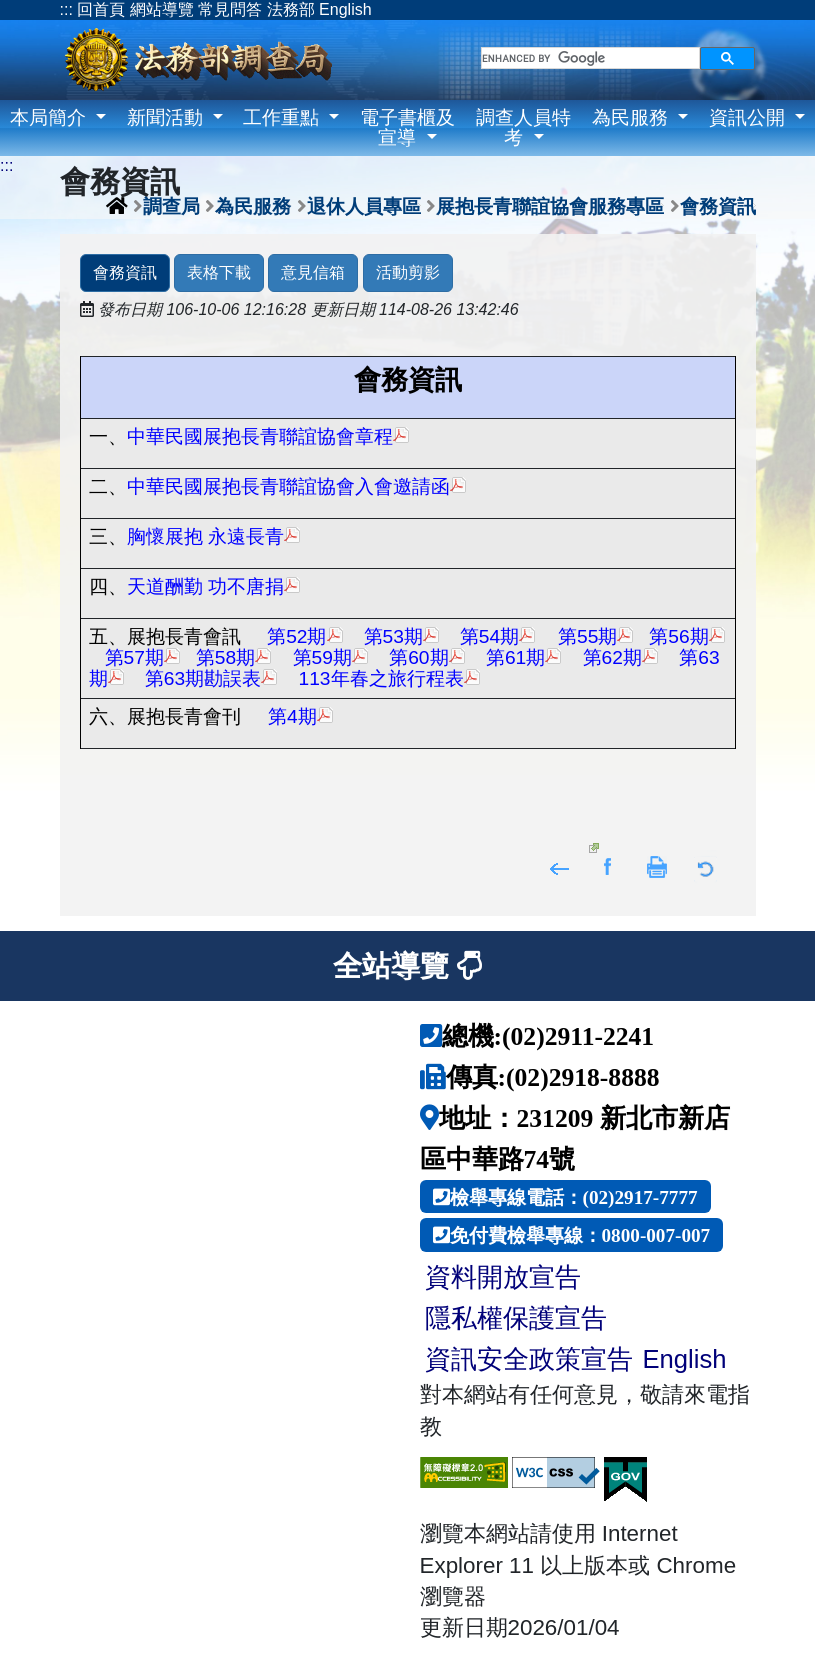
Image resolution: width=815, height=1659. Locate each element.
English (345, 9)
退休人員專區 (364, 205)
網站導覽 (162, 9)
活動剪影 (408, 272)
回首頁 (101, 9)
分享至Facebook (608, 866)
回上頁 (559, 866)
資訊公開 (749, 117)
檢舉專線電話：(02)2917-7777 (574, 1196)
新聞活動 (167, 117)
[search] (590, 58)
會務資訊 (718, 205)
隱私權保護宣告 (516, 1318)
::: (66, 9)
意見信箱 (313, 272)
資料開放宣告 (503, 1277)
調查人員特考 (523, 127)
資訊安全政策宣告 (529, 1359)
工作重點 (283, 117)
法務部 (291, 9)
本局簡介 (50, 117)
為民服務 (632, 117)
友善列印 (657, 866)
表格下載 (219, 272)
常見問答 (230, 9)
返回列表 (706, 866)
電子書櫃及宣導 (407, 127)
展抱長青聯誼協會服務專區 (550, 205)
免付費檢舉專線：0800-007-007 (580, 1234)
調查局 (171, 205)
